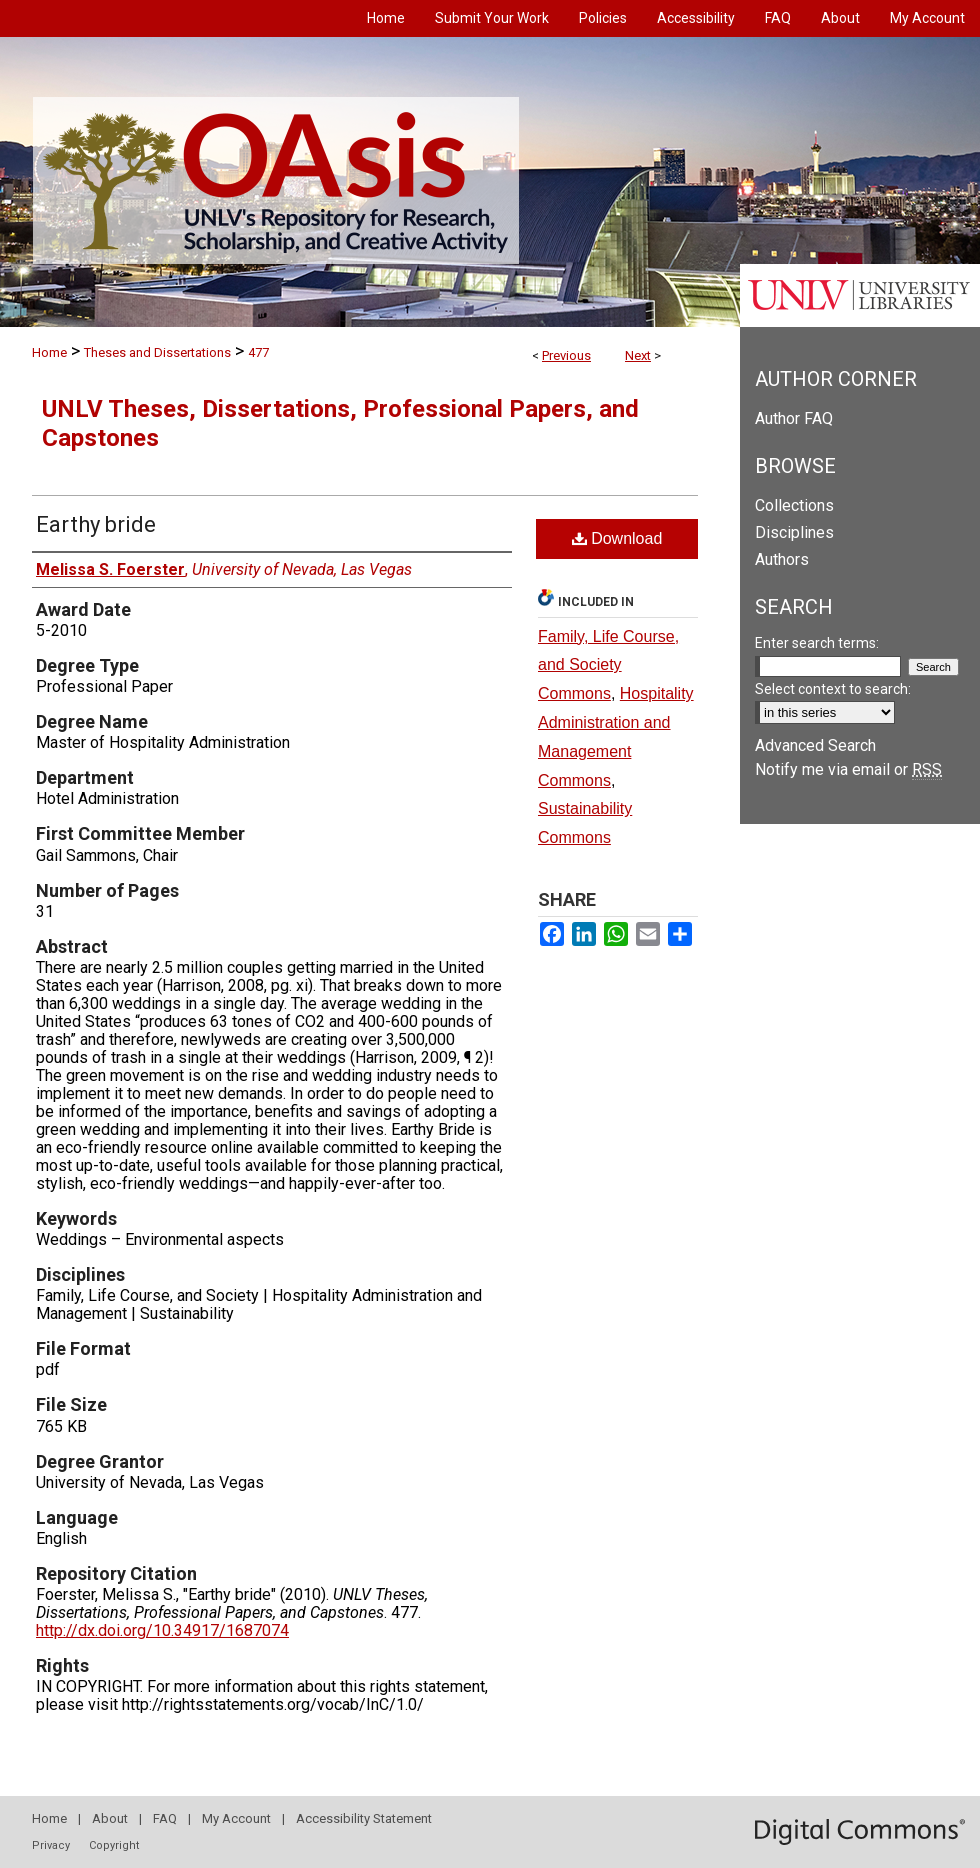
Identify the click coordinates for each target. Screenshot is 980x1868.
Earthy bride (96, 524)
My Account (236, 1818)
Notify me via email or (848, 769)
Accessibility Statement (364, 1818)
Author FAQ (794, 418)
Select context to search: (833, 689)
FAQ (165, 1818)
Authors (782, 559)
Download (617, 538)
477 (258, 352)
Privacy (51, 1845)
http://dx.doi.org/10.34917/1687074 (162, 1630)
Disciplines (794, 532)
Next (638, 355)
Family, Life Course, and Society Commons (608, 665)
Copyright (114, 1845)
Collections (794, 505)
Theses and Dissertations (157, 352)
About (110, 1818)
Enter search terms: (817, 643)
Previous (566, 355)
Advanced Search (815, 745)
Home (49, 352)
